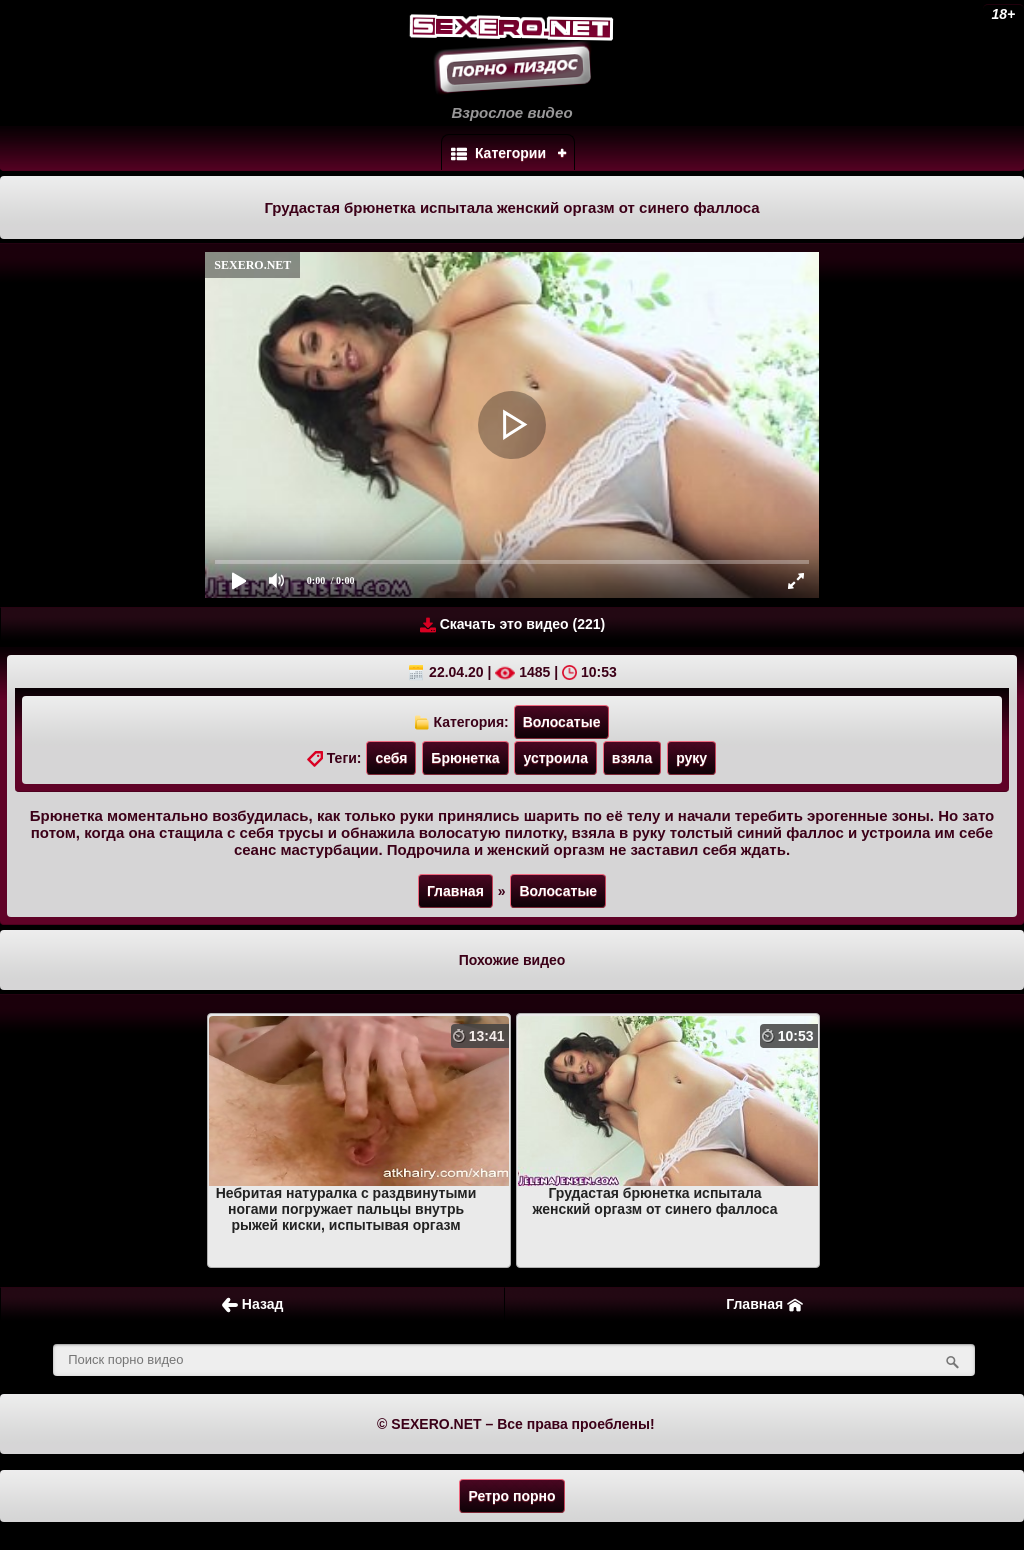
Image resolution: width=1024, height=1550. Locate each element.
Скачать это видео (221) (512, 624)
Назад (252, 1304)
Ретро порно (511, 1496)
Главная (455, 891)
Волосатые (562, 722)
